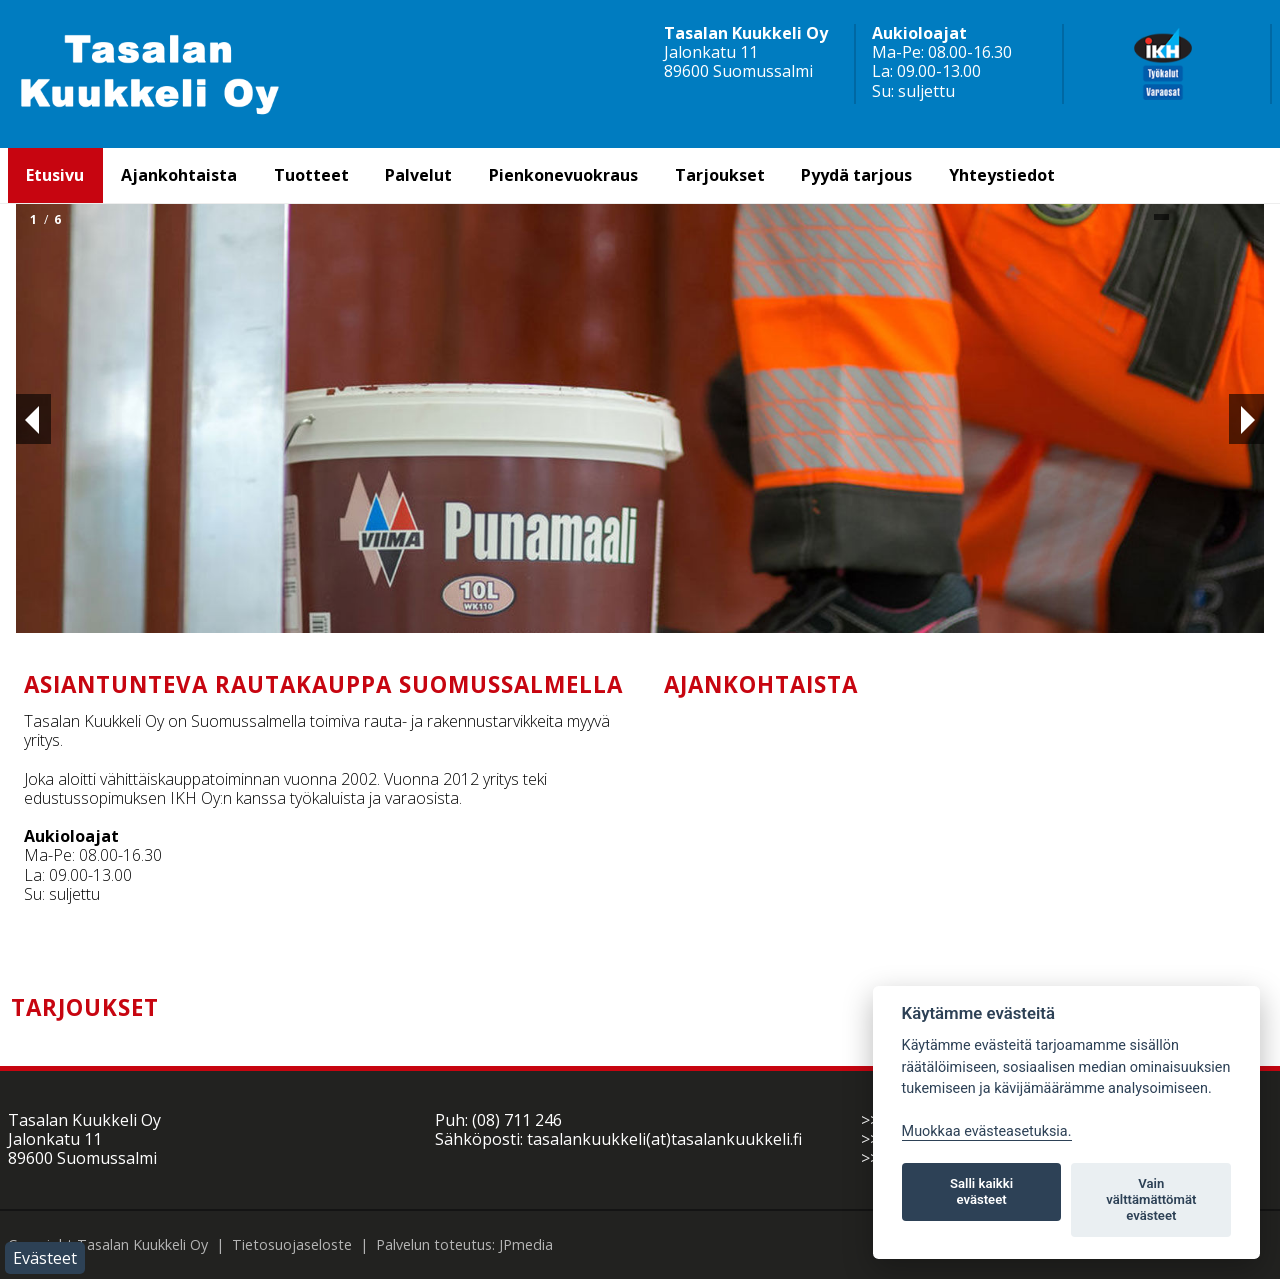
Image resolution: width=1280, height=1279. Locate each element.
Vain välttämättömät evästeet (1151, 1199)
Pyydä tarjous (856, 175)
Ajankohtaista (179, 175)
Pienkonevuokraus (563, 175)
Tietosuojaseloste (292, 1244)
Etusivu (55, 175)
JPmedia (526, 1244)
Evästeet (45, 1258)
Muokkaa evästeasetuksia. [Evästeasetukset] (987, 1131)
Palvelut (418, 175)
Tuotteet (311, 175)
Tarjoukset (720, 175)
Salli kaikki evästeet (981, 1191)
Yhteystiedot (1002, 175)
